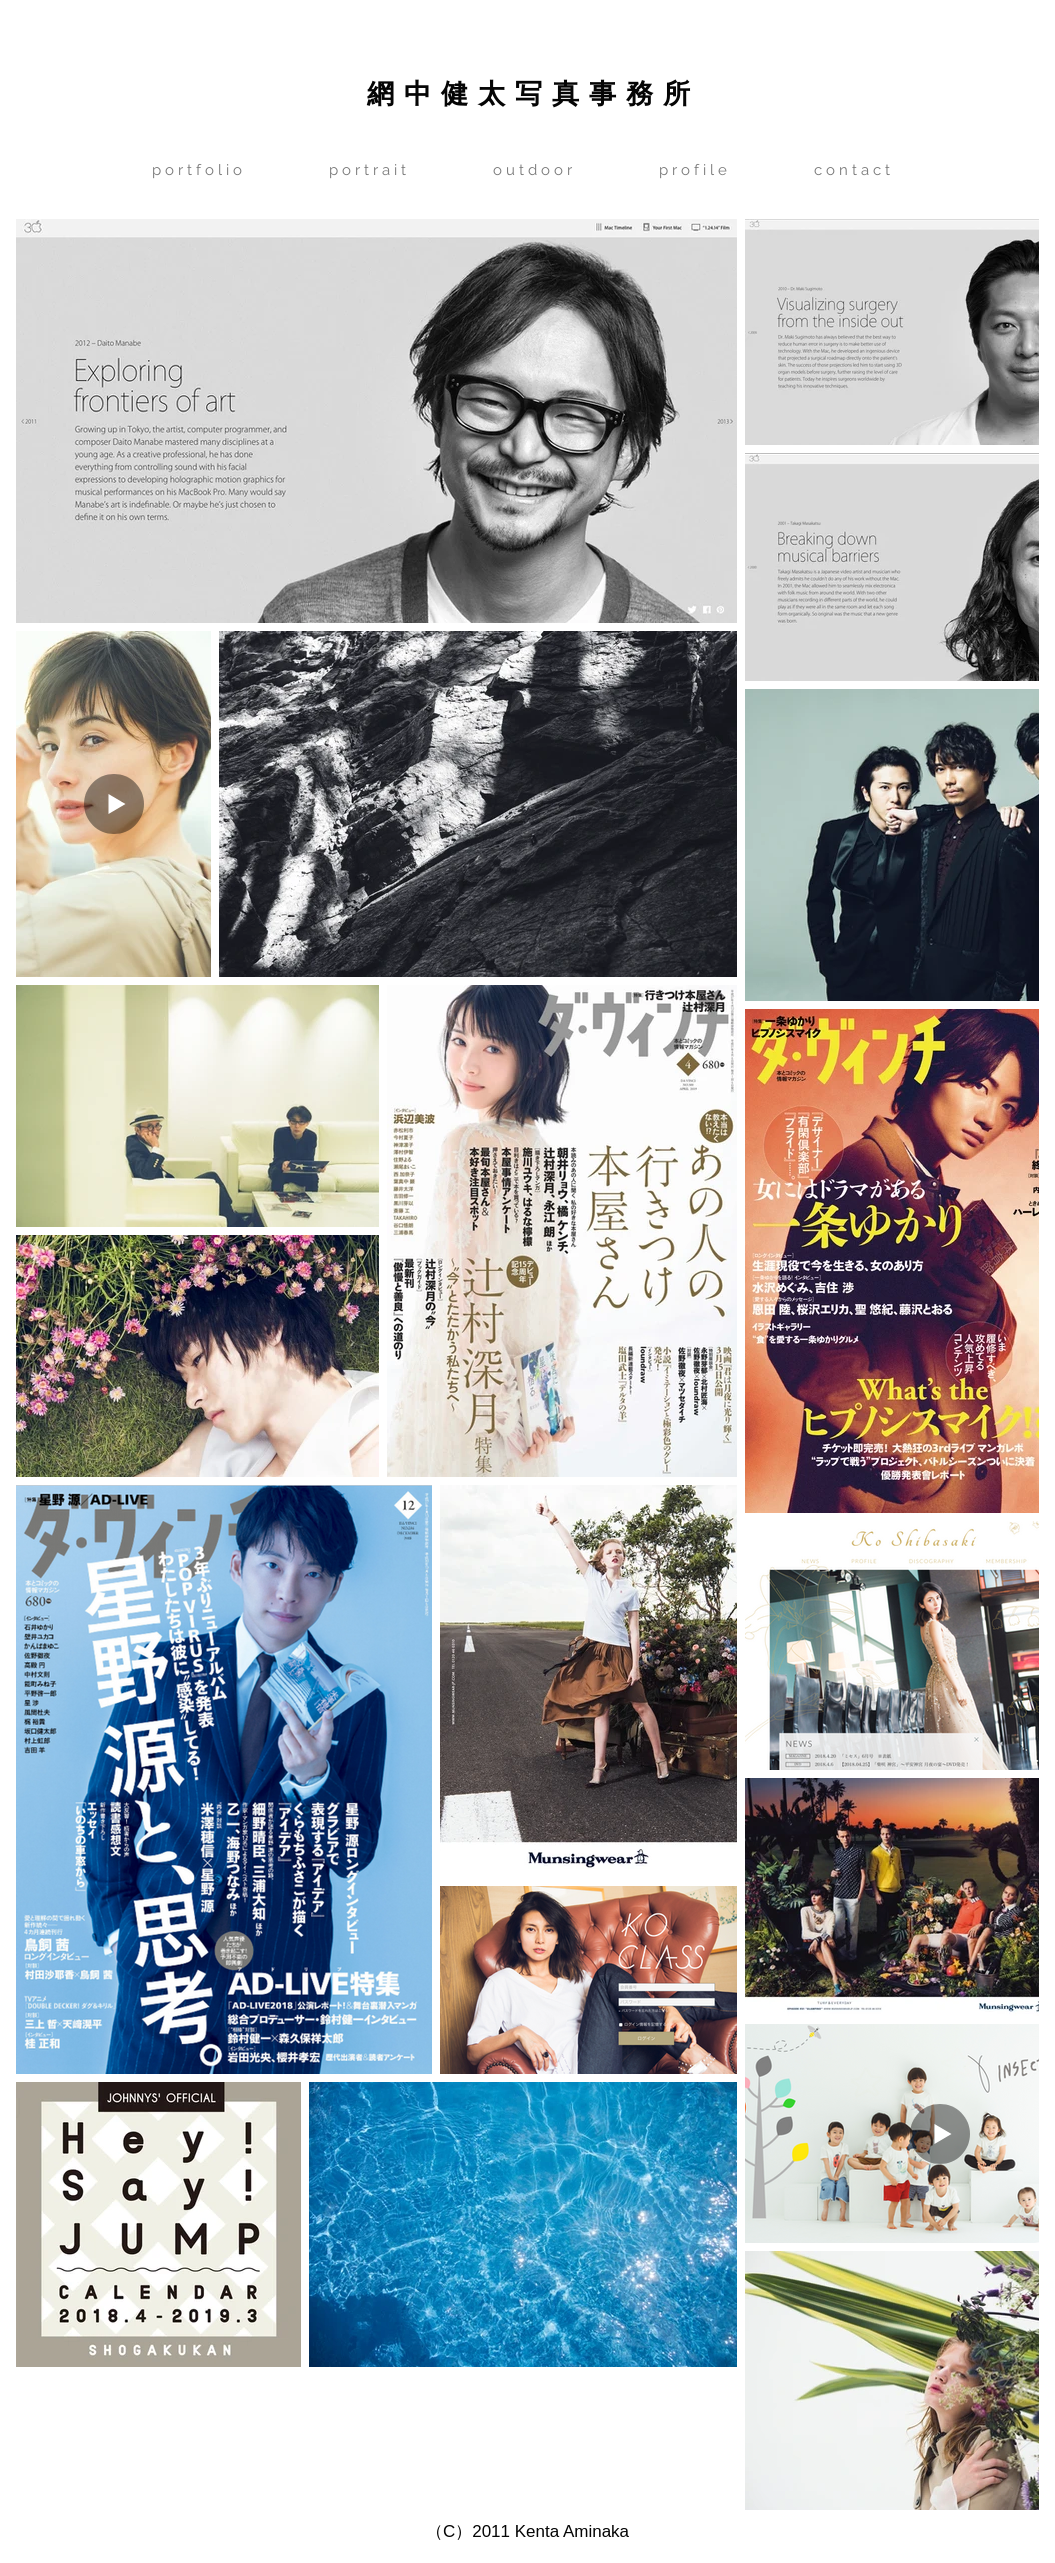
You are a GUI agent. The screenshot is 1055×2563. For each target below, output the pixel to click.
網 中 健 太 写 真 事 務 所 (528, 92)
